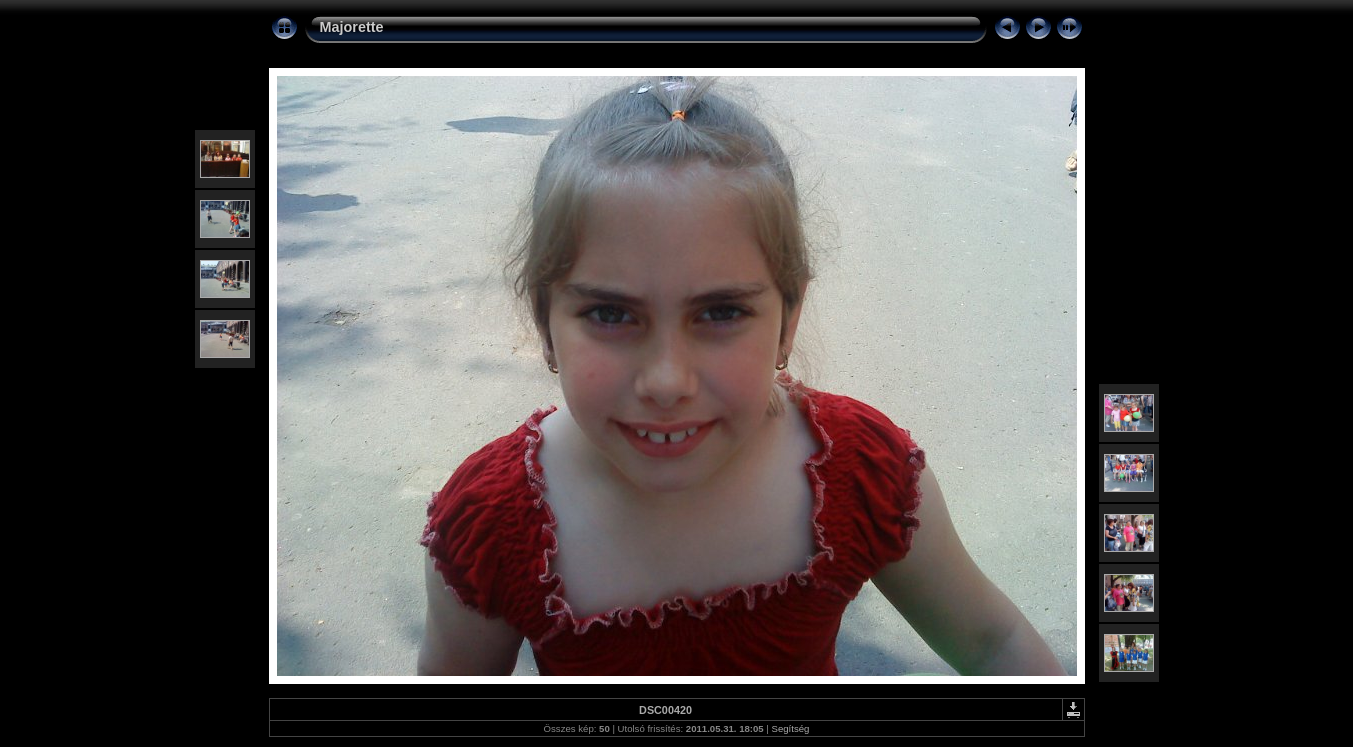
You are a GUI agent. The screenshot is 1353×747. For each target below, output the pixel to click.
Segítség (791, 728)
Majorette (352, 27)
